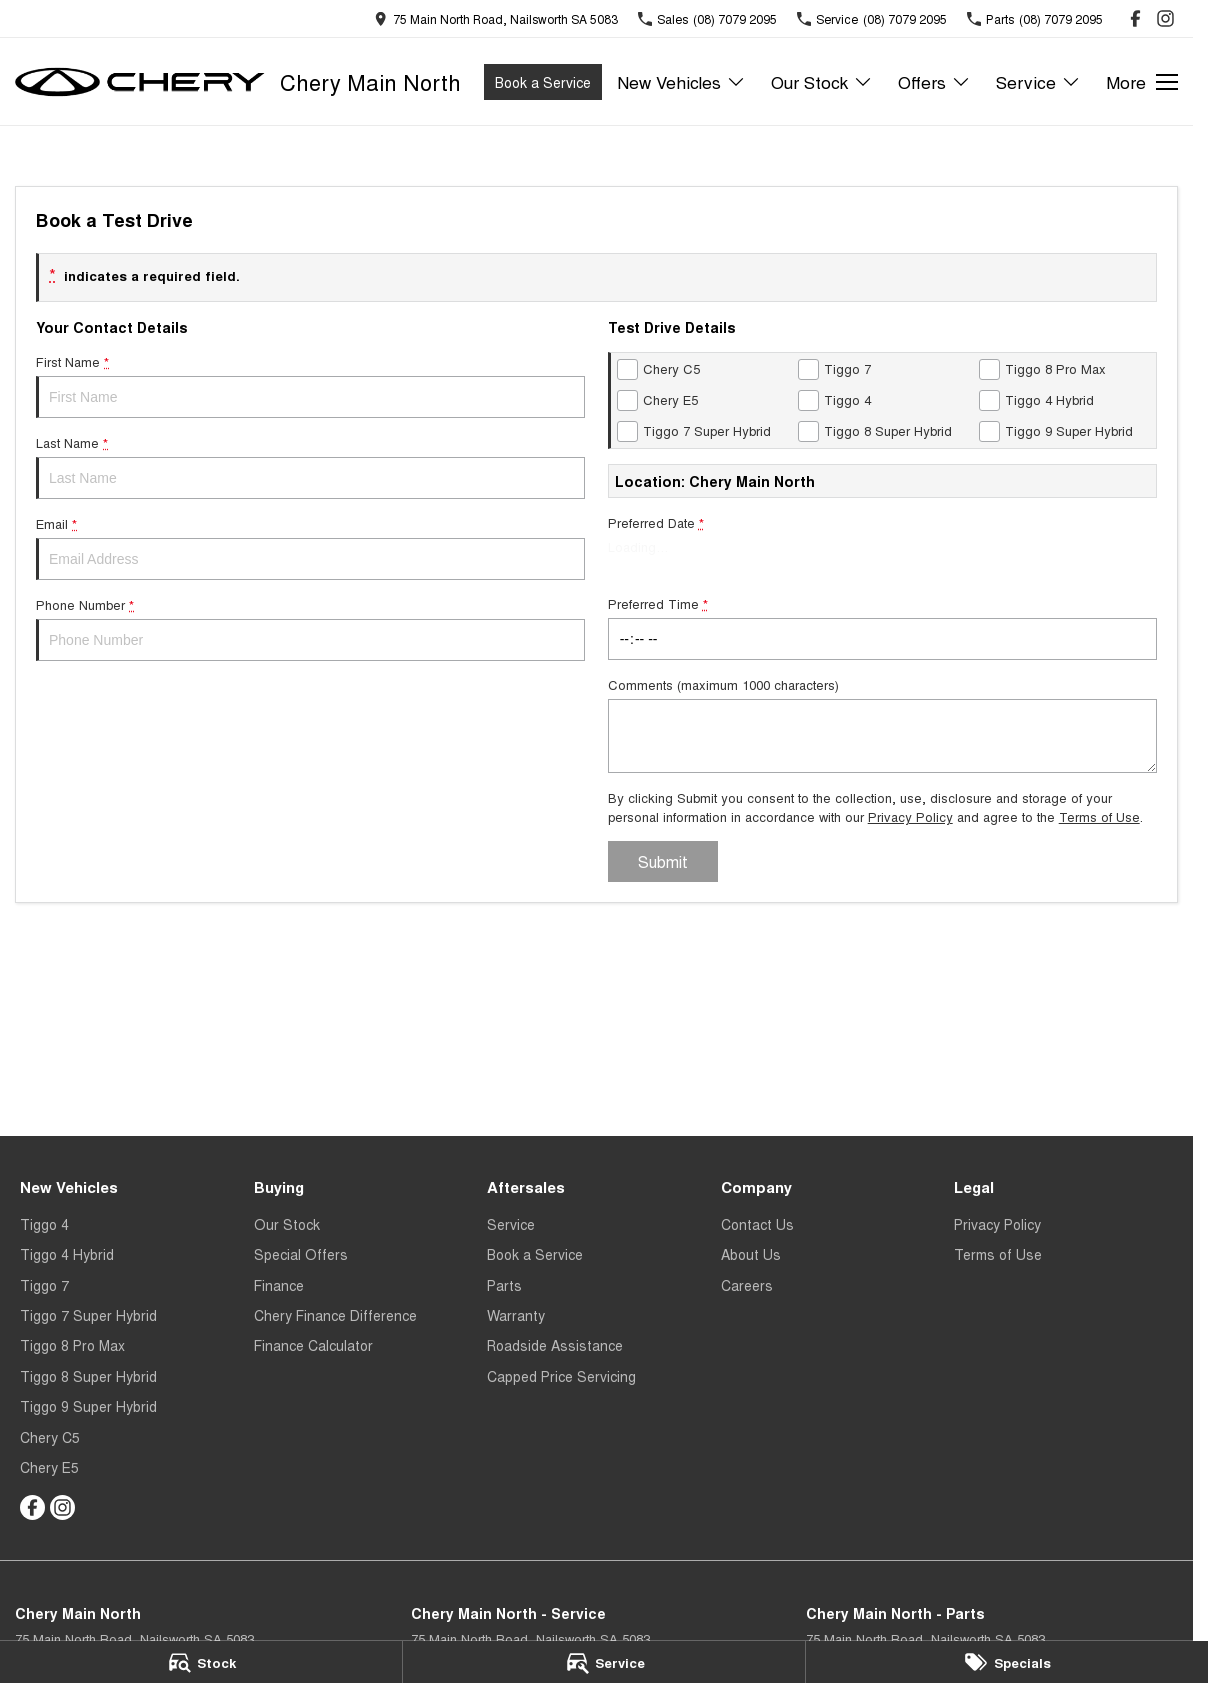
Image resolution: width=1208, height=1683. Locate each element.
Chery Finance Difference (335, 1315)
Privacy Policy (910, 816)
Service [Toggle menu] (1038, 81)
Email (310, 547)
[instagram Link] (1165, 18)
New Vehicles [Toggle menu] (681, 81)
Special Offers (301, 1254)
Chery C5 (50, 1437)
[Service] (604, 1662)
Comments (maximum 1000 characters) (882, 724)
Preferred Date (882, 546)
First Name (310, 385)
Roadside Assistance (555, 1345)
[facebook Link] (1135, 18)
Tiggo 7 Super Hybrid (88, 1315)
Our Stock (287, 1224)
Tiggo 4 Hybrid (67, 1254)
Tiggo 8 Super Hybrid (88, 1376)
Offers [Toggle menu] (934, 81)
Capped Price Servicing (561, 1376)
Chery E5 (49, 1467)
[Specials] (1007, 1662)
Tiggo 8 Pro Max (72, 1345)
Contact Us (757, 1224)
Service (511, 1224)
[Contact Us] (496, 18)
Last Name (310, 466)
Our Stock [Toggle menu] (822, 81)
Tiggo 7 (44, 1285)
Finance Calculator (313, 1345)
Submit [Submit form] (663, 861)
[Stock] (201, 1662)
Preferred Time (882, 627)
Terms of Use (1099, 816)
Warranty (516, 1315)
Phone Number (310, 628)
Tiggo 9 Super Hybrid (88, 1406)
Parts (504, 1285)
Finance (279, 1285)
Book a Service (543, 82)
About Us (751, 1254)
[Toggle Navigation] (1142, 82)
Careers (747, 1285)
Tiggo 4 (44, 1224)
